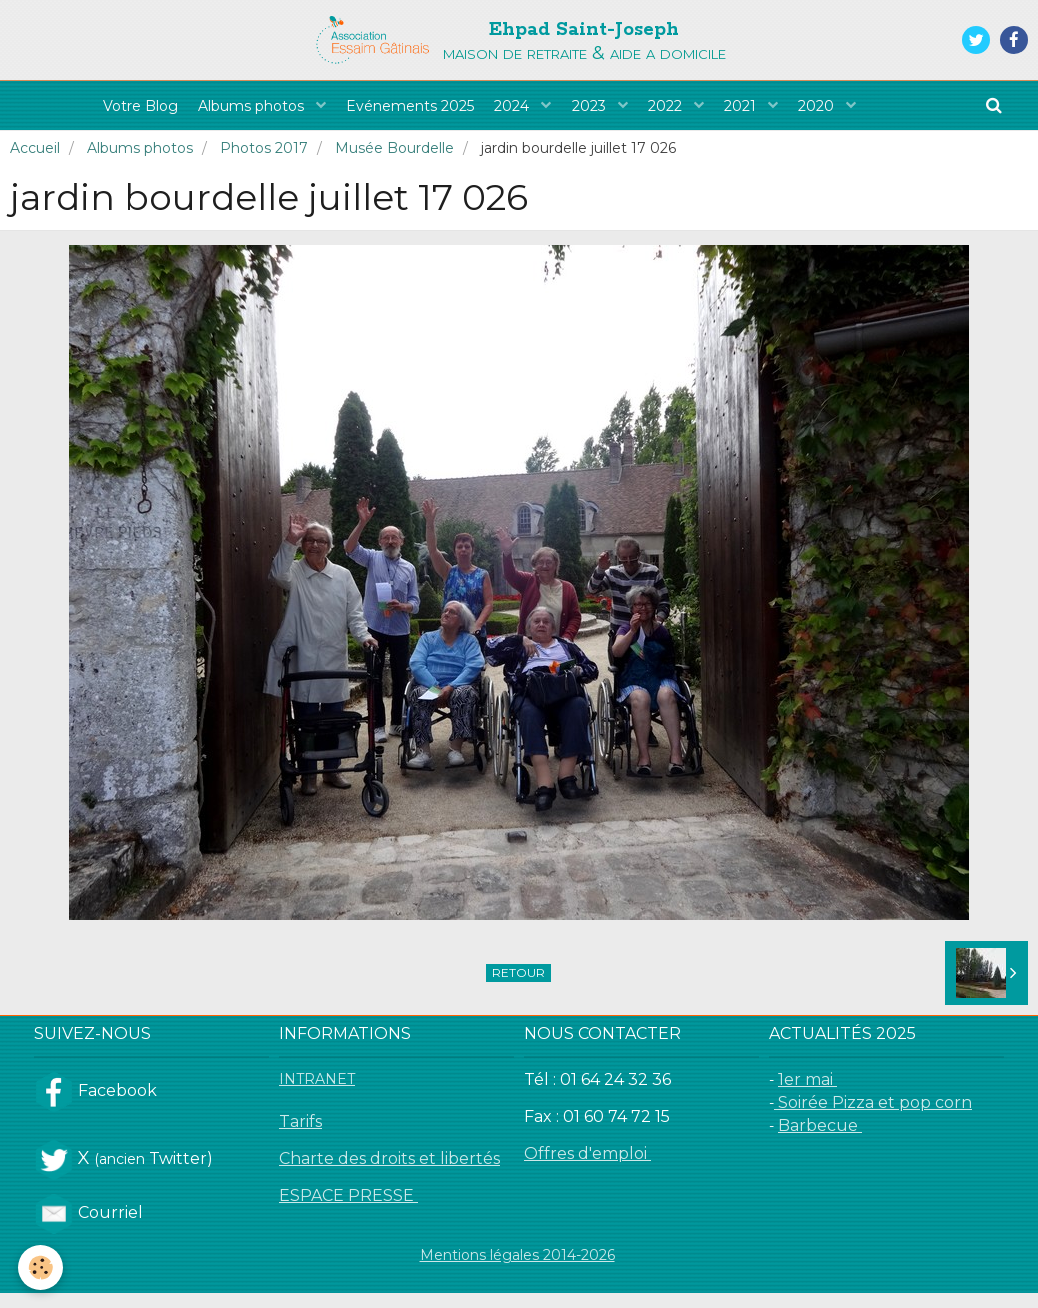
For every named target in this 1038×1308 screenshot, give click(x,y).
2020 (853, 113)
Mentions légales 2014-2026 (517, 1270)
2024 (509, 113)
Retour (518, 987)
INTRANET (317, 1094)
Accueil (35, 163)
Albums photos (229, 113)
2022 (682, 113)
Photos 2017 (264, 163)
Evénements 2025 (396, 113)
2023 (596, 113)
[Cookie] (42, 1266)
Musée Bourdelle (394, 163)
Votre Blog (106, 113)
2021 (767, 113)
